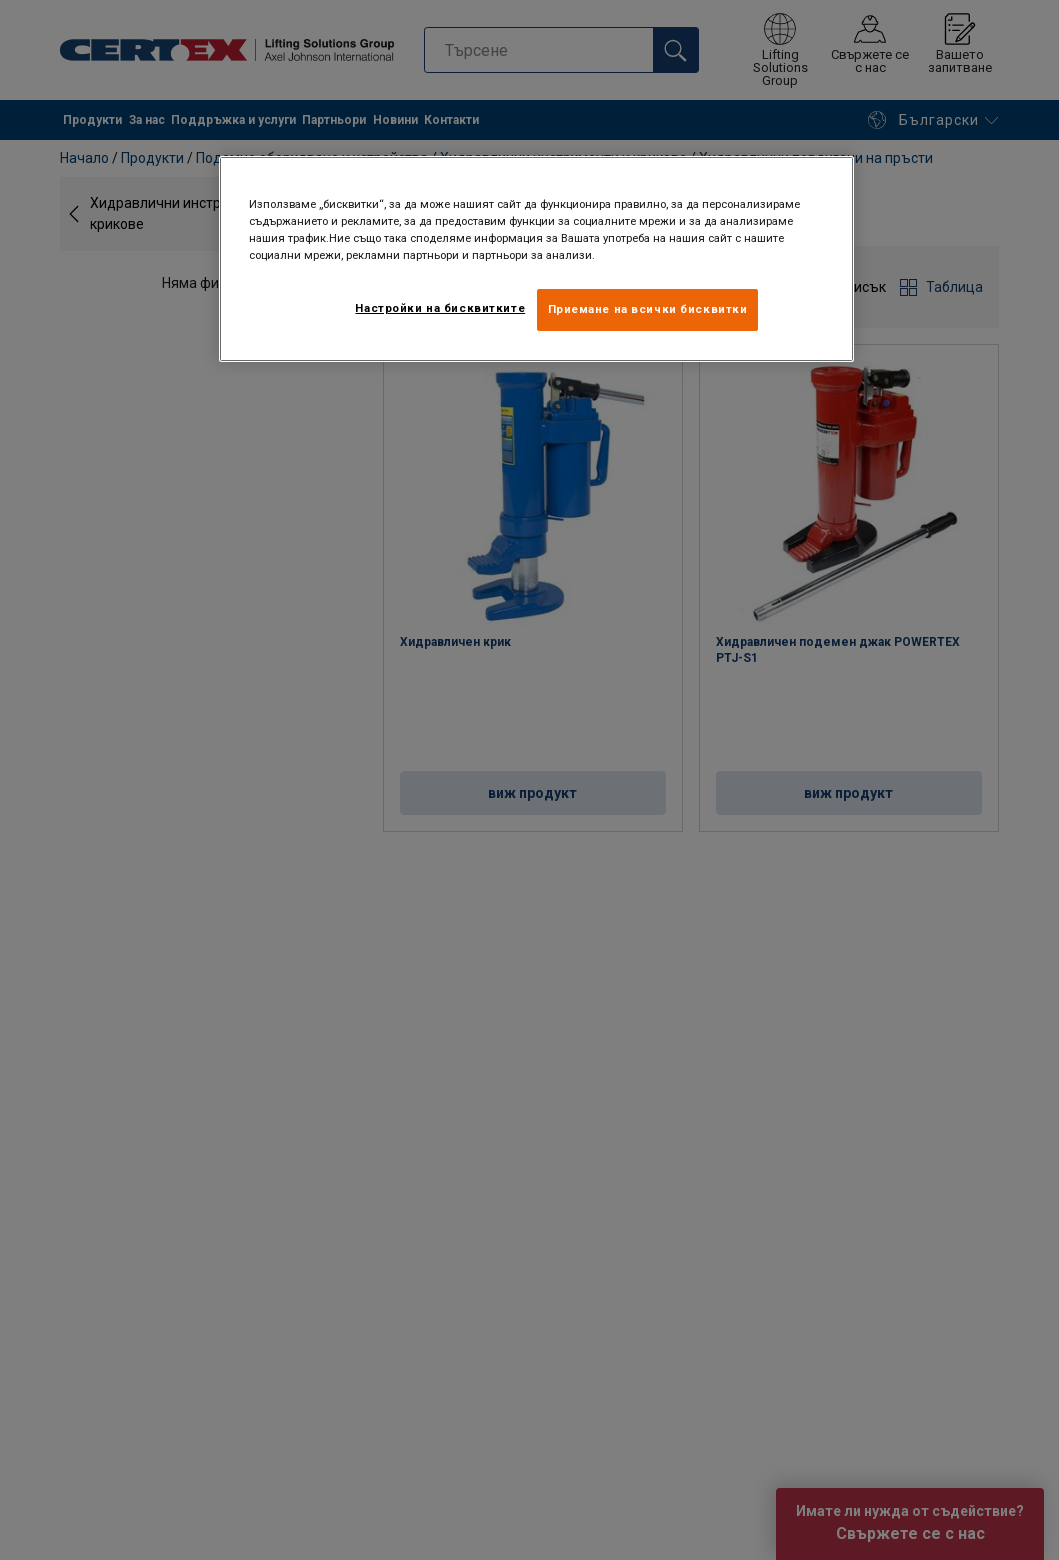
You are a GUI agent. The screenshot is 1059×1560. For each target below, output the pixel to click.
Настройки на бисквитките (440, 308)
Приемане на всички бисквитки (648, 309)
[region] (536, 259)
